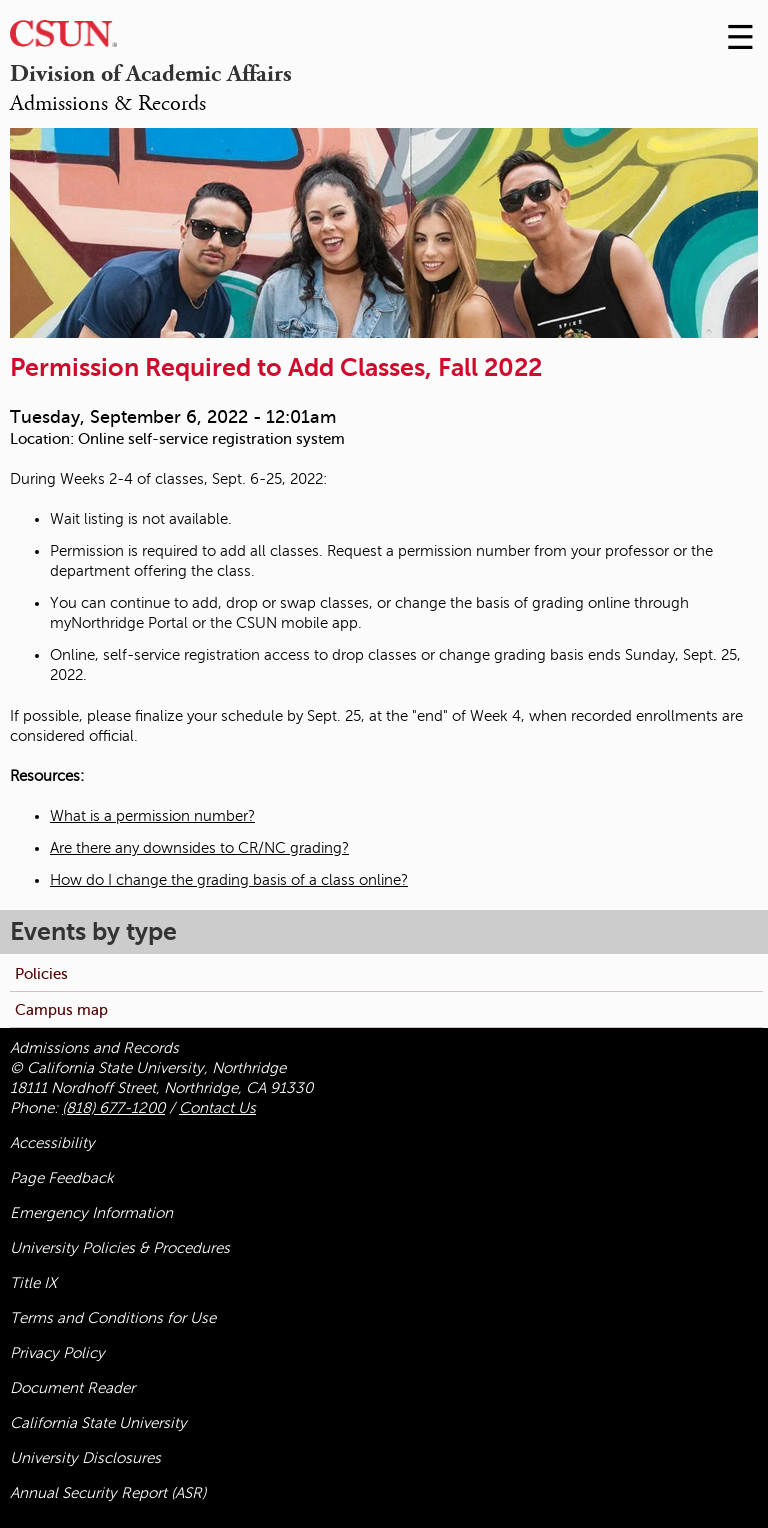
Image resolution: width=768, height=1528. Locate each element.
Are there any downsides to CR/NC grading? (199, 848)
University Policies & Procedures (120, 1248)
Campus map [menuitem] (61, 1009)
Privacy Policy (57, 1353)
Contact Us (217, 1108)
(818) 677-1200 (113, 1108)
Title (33, 1283)
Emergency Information (91, 1213)
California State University (98, 1423)
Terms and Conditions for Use (113, 1318)
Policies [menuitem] (41, 973)
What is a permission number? (152, 816)
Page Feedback (62, 1178)
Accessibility (52, 1143)
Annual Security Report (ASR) (108, 1493)
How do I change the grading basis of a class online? (229, 880)
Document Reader (72, 1388)
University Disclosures (85, 1458)
